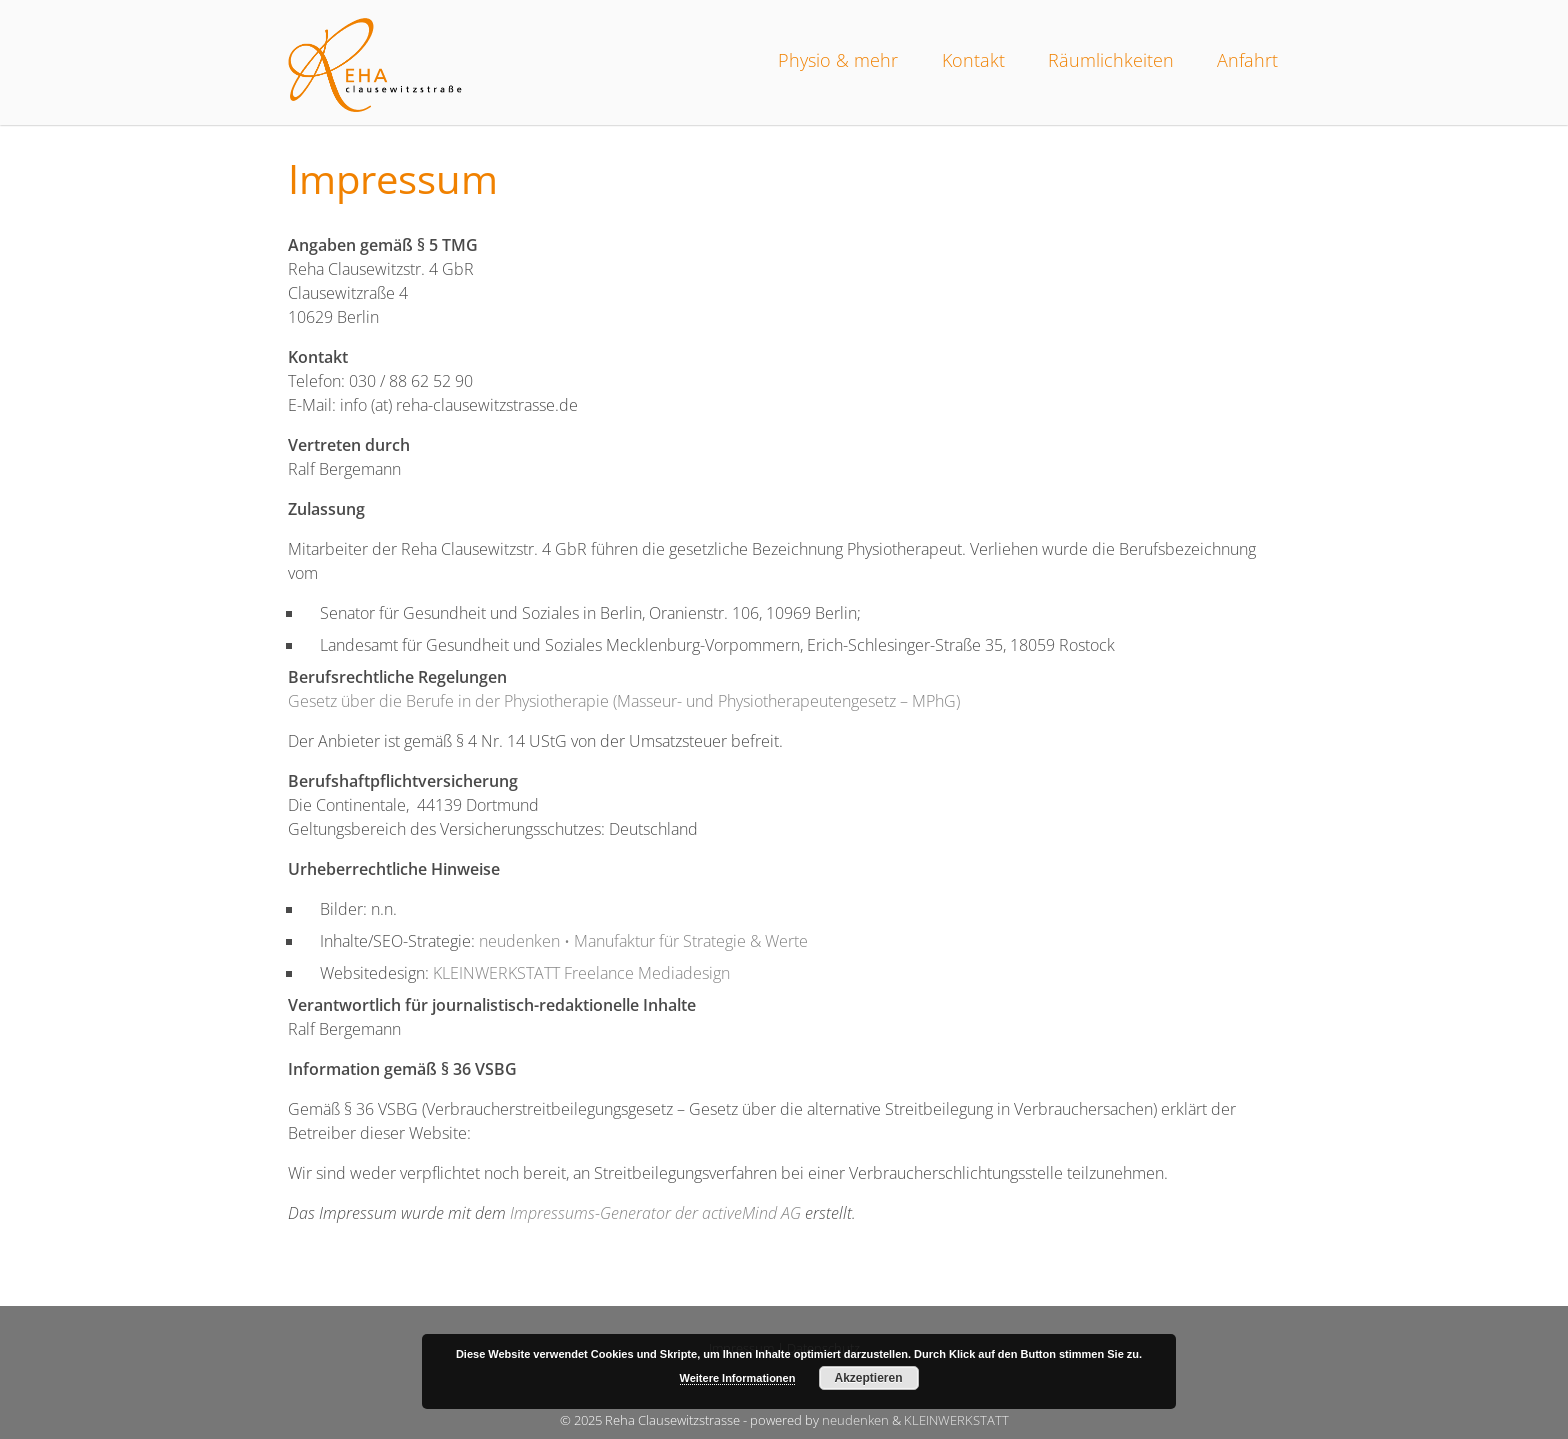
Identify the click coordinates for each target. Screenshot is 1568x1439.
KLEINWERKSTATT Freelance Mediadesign (581, 973)
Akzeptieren (868, 1378)
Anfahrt (1247, 60)
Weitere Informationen (738, 1378)
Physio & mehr (838, 60)
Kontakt (973, 60)
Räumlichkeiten (1111, 60)
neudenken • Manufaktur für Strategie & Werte (643, 941)
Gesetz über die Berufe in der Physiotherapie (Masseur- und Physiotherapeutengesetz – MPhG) (624, 701)
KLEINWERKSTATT (956, 1420)
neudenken (855, 1420)
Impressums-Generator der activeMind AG (655, 1213)
